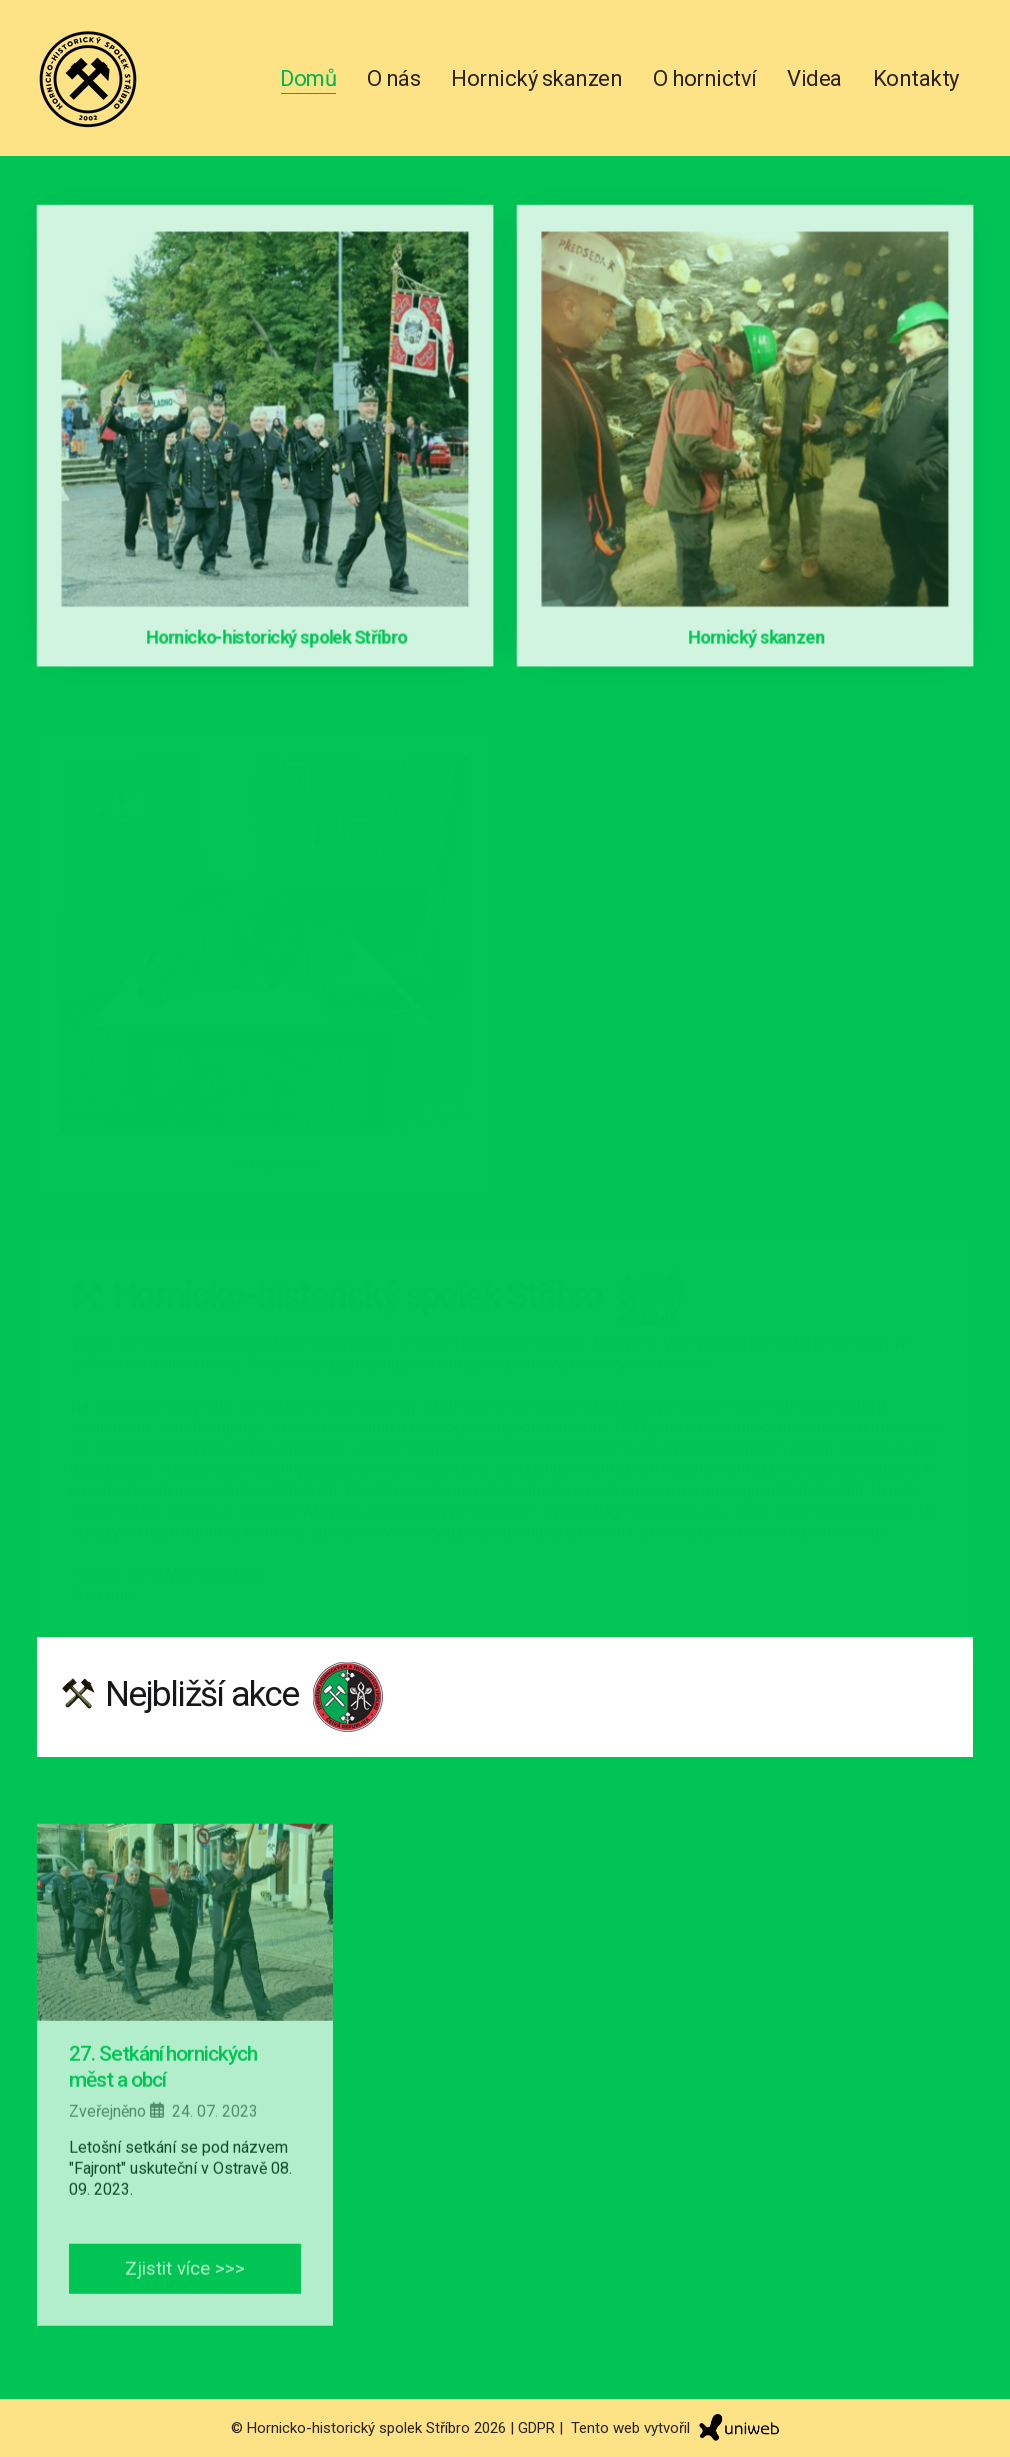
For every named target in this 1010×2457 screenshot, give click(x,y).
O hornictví (705, 78)
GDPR (536, 2427)
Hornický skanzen (536, 78)
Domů (308, 78)
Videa (814, 78)
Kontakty (916, 78)
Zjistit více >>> (185, 2304)
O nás (394, 78)
